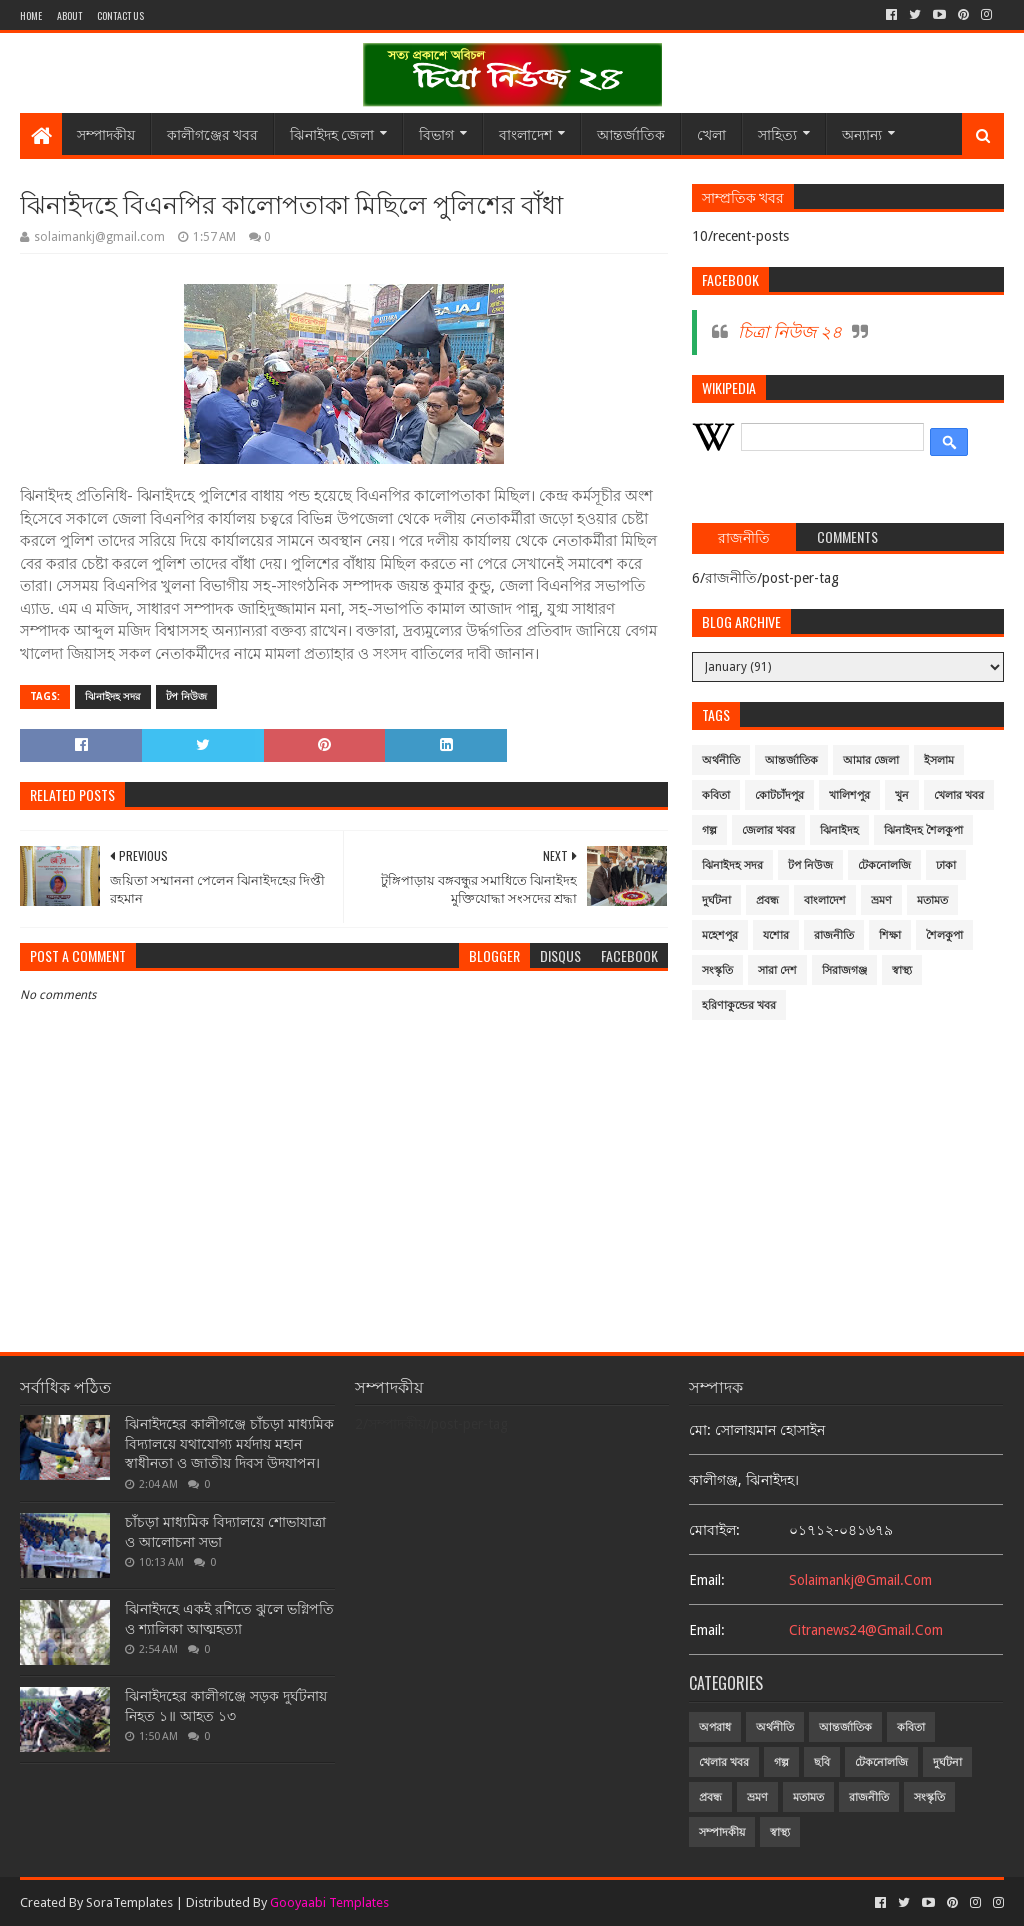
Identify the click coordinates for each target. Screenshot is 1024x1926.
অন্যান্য (862, 133)
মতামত (932, 900)
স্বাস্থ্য (902, 970)
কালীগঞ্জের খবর (212, 133)
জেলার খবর (768, 830)
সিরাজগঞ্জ (844, 970)
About (69, 15)
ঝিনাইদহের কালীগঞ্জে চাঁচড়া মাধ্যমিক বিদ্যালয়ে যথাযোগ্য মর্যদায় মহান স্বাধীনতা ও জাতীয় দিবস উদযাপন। (229, 1443)
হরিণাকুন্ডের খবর (739, 1005)
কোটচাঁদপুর (779, 795)
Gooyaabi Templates (329, 1902)
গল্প (709, 830)
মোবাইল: (714, 1530)
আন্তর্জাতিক (631, 133)
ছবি (822, 1762)
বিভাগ (436, 133)
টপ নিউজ (186, 696)
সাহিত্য (777, 133)
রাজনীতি (834, 935)
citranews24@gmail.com (866, 1630)
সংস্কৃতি (717, 970)
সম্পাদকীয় (106, 133)
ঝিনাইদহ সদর (113, 696)
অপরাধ (715, 1727)
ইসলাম (939, 760)
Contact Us (120, 15)
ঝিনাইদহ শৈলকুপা (923, 830)
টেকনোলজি (884, 865)
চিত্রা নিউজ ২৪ (790, 332)
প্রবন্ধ (767, 900)
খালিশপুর (849, 795)
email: (707, 1580)
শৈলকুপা (944, 935)
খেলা (711, 133)
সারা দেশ (777, 970)
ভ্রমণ (881, 900)
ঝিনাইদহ (839, 830)
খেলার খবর (959, 795)
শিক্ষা (890, 935)
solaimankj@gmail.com (860, 1580)
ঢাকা (946, 865)
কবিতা (716, 795)
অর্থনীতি (721, 760)
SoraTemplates (129, 1902)
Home (31, 15)
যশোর (776, 935)
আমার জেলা (871, 760)
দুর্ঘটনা (716, 900)
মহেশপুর (720, 935)
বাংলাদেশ (525, 133)
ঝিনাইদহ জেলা (332, 133)
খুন (902, 795)
